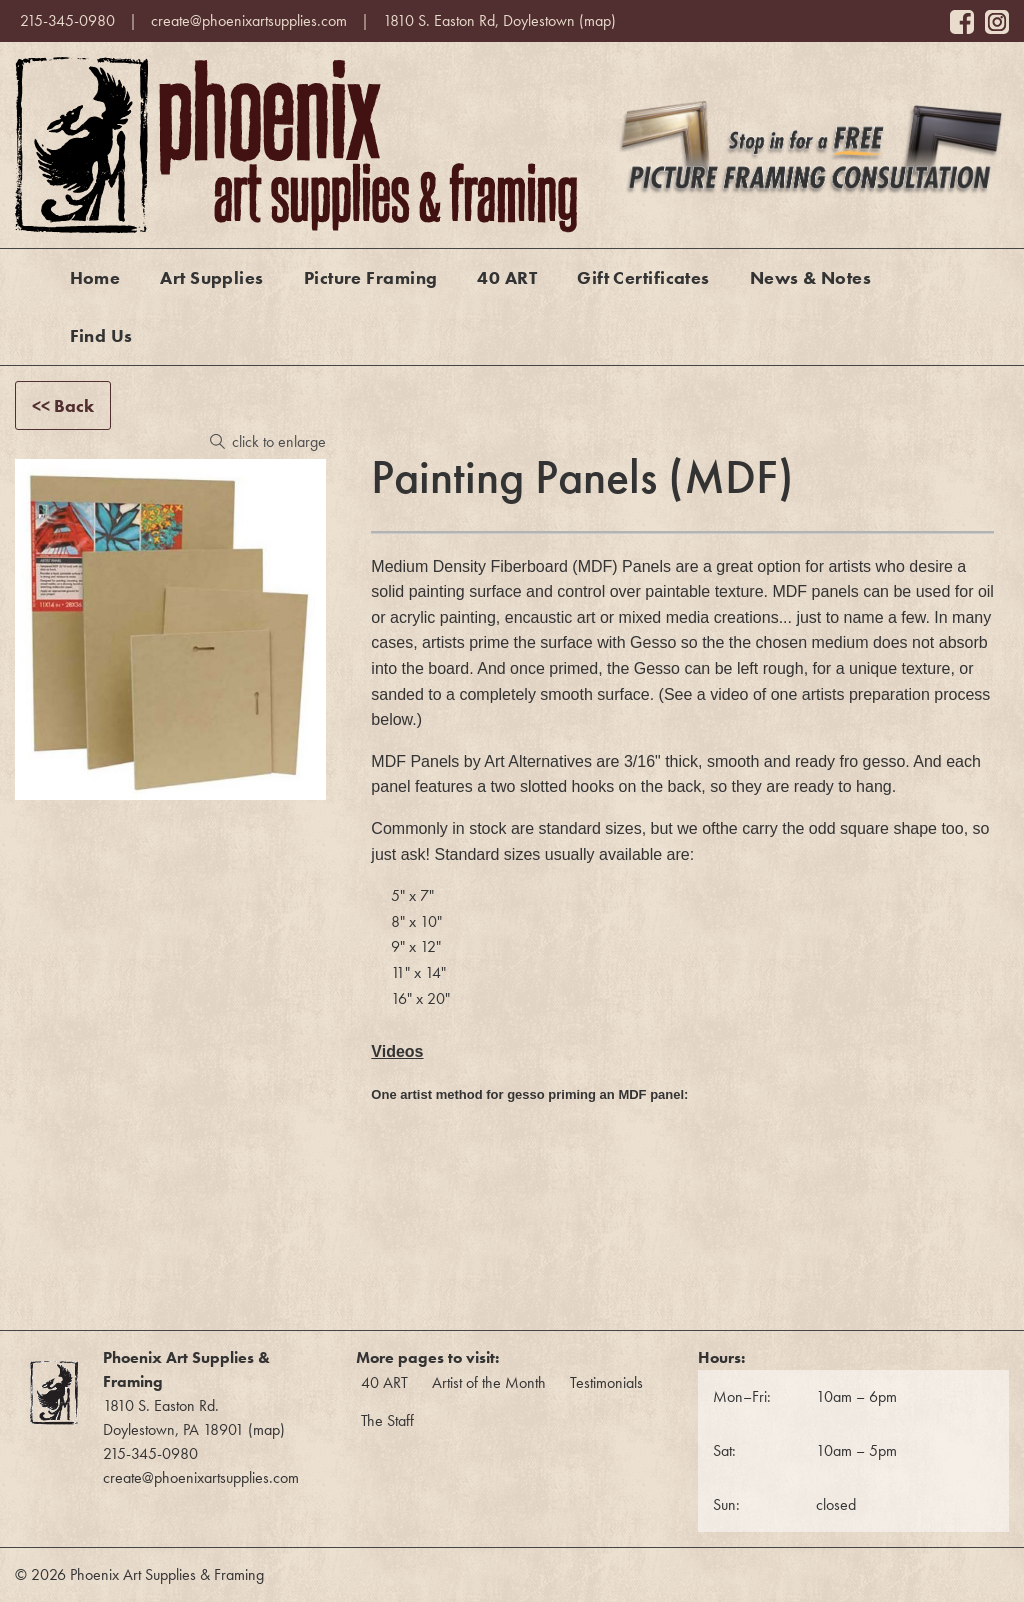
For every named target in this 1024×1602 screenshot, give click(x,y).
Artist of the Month (489, 1382)
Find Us (101, 335)
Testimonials (606, 1382)
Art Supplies (211, 277)
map (597, 20)
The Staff (387, 1420)
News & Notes (810, 277)
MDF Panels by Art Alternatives (481, 761)
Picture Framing (371, 277)
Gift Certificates (643, 277)
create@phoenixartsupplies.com (249, 20)
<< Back (63, 405)
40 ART (507, 277)
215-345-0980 (67, 20)
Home (95, 277)
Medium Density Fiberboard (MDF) (494, 566)
